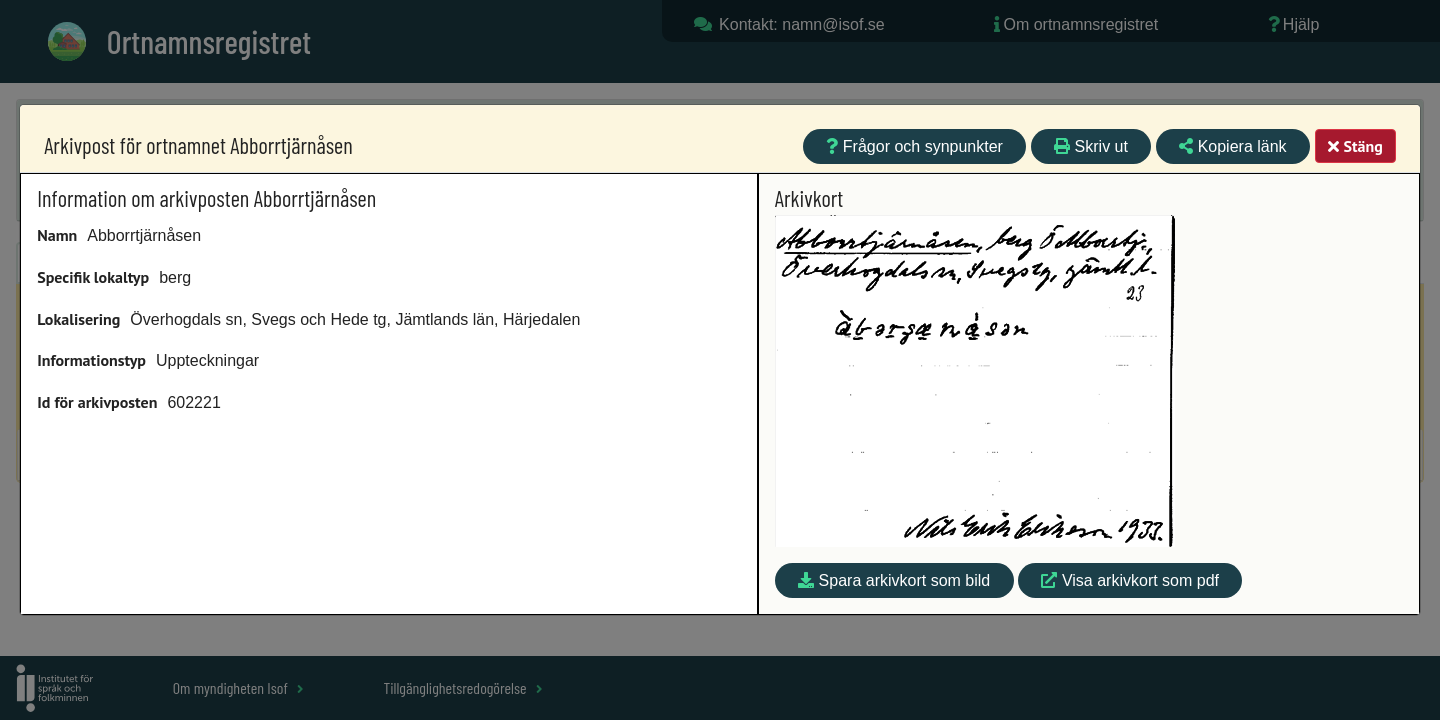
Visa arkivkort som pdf (1130, 580)
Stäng (1355, 146)
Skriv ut (1091, 146)
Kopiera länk (1232, 146)
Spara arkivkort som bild (894, 580)
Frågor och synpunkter (914, 146)
